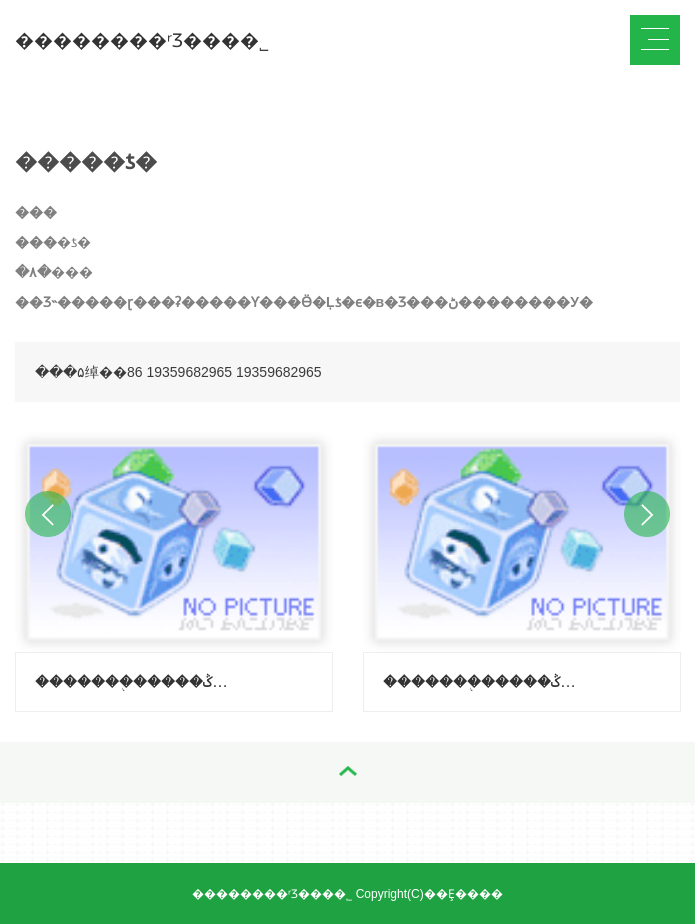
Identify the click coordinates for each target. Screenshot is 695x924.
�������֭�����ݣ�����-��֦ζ (133, 681)
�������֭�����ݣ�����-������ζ (481, 681)
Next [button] (647, 514)
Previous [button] (48, 514)
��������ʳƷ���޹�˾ (142, 40)
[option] (174, 567)
